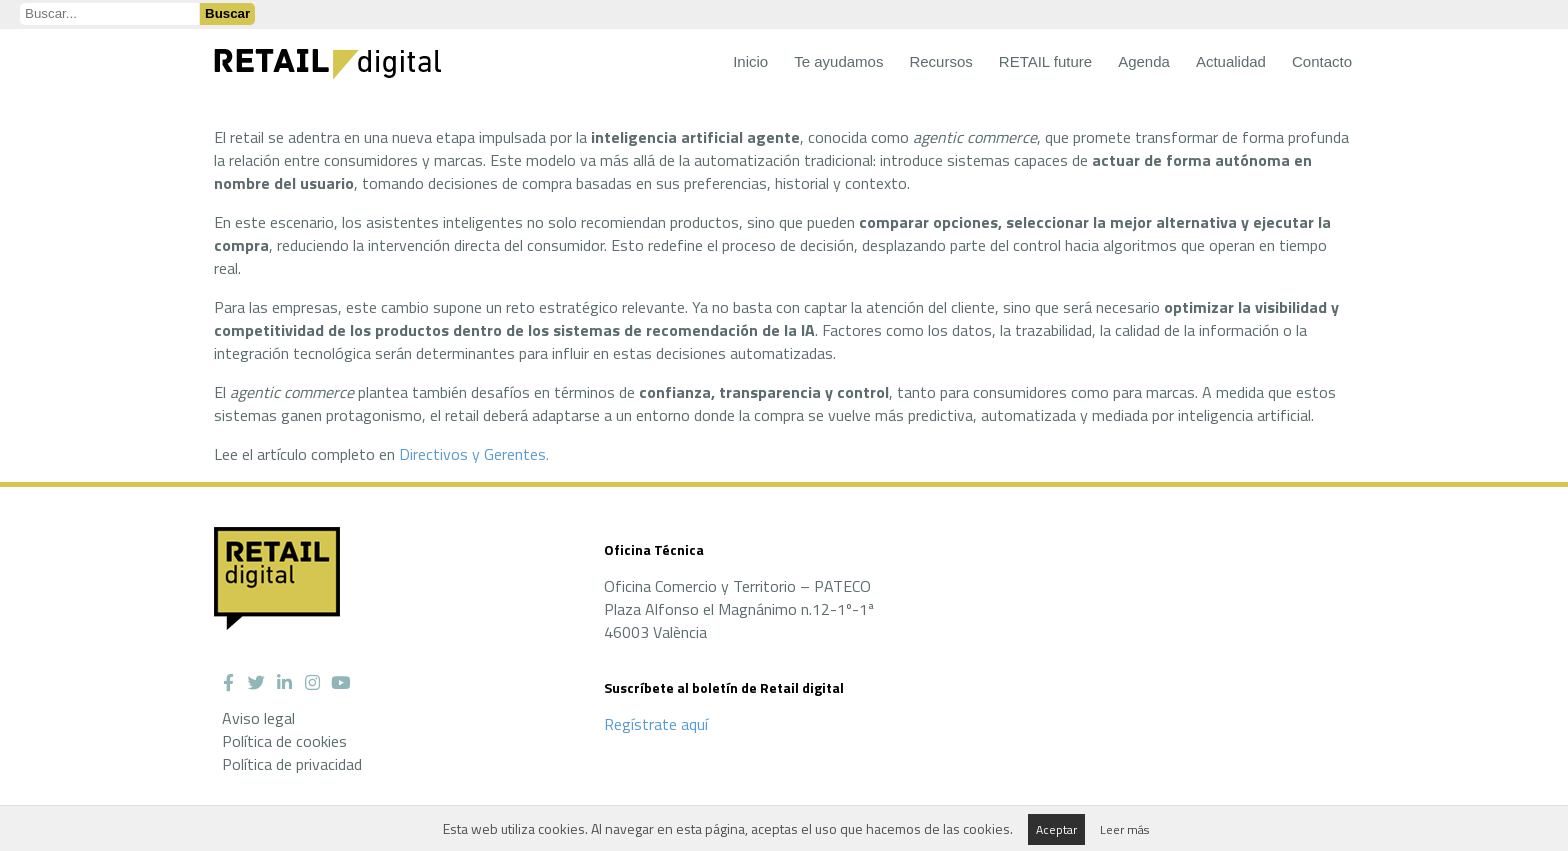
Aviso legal (258, 718)
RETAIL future (1045, 61)
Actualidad (1231, 61)
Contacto (1322, 61)
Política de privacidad (292, 764)
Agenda (1144, 61)
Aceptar (1056, 829)
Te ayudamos (838, 61)
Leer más (1124, 829)
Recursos (940, 61)
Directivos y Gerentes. (474, 454)
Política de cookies (284, 741)
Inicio (750, 61)
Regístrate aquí (656, 724)
